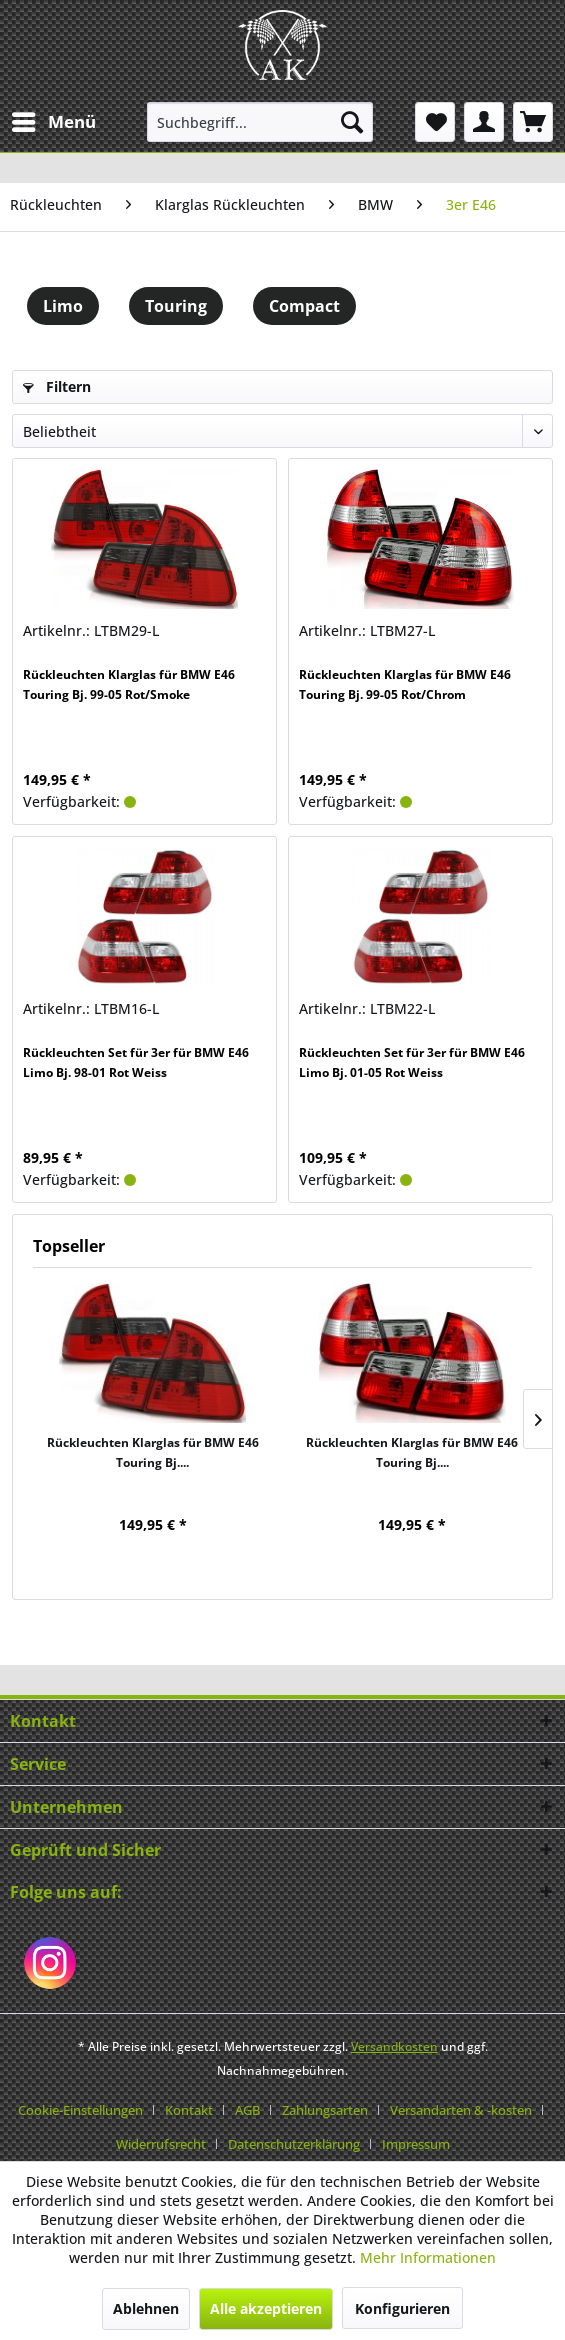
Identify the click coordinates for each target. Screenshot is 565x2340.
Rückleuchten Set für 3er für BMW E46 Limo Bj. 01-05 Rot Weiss (412, 1062)
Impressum (416, 2144)
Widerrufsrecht (161, 2144)
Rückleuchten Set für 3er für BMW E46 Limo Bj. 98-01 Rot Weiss (136, 1062)
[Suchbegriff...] (260, 122)
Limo (63, 306)
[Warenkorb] (533, 122)
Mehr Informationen (428, 2257)
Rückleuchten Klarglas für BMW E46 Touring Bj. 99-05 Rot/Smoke (129, 684)
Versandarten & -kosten (461, 2110)
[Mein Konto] (484, 122)
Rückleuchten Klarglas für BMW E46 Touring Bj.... (153, 1452)
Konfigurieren (402, 2308)
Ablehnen (146, 2308)
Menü (54, 119)
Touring (176, 306)
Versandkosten (394, 2046)
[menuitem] (53, 122)
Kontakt (189, 2110)
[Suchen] (352, 122)
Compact (304, 306)
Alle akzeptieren (266, 2308)
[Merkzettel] (435, 122)
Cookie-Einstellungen (80, 2110)
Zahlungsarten (325, 2110)
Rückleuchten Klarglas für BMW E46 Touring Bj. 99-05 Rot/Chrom (405, 684)
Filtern (57, 386)
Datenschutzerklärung (294, 2144)
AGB (247, 2110)
